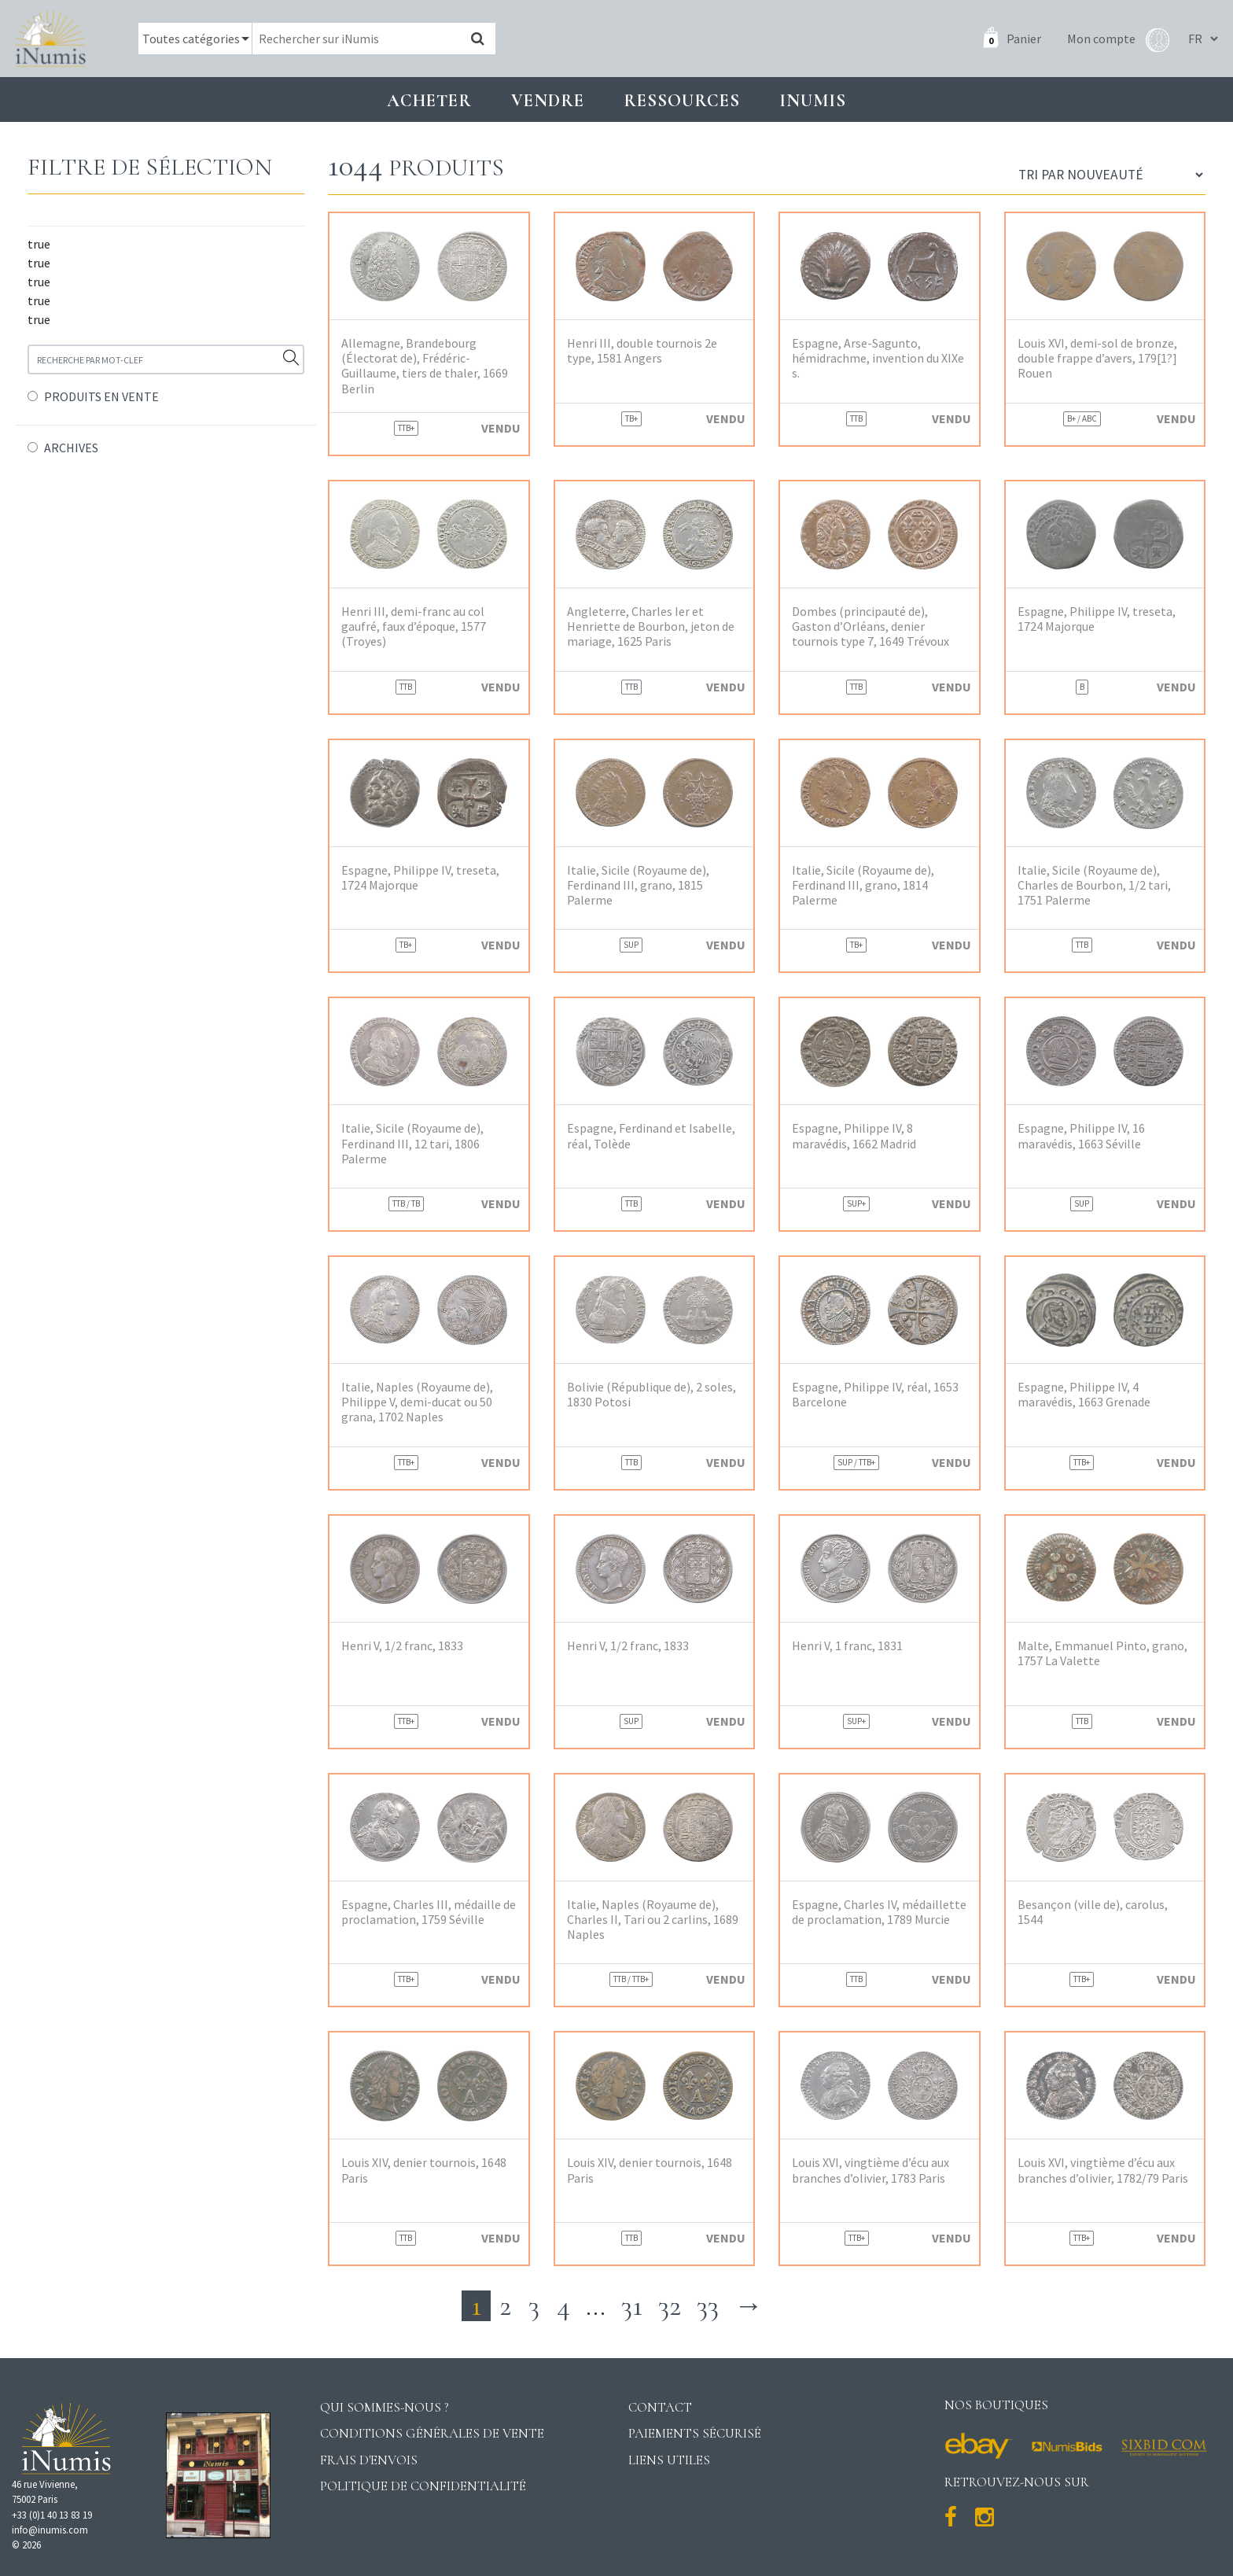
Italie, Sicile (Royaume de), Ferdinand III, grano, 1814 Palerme (863, 885)
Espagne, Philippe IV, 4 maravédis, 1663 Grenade (1084, 1395)
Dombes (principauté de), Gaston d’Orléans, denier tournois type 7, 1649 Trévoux (870, 626)
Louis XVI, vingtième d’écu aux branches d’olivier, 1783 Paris (870, 2170)
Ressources (682, 100)
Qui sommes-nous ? (384, 2407)
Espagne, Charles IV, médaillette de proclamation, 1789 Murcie (879, 1912)
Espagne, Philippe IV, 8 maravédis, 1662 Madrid (854, 1136)
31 (631, 2305)
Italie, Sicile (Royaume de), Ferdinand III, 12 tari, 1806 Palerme (412, 1143)
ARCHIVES (71, 447)
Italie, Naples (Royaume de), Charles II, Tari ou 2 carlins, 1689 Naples (652, 1919)
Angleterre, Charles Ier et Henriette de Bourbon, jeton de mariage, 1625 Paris (650, 626)
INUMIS (812, 100)
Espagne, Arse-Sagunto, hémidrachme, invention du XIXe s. (878, 358)
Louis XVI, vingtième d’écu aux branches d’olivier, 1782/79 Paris (1103, 2170)
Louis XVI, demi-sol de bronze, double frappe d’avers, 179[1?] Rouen (1097, 358)
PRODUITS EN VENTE (101, 396)
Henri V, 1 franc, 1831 (847, 1645)
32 (669, 2305)
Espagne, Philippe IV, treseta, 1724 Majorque (1097, 619)
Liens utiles (669, 2460)
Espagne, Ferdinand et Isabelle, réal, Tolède (651, 1136)
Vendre (547, 100)
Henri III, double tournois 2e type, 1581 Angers (642, 351)
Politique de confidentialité (423, 2486)
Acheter (429, 100)
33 (708, 2305)
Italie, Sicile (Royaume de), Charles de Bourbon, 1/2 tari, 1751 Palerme (1094, 885)
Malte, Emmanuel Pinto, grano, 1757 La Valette (1102, 1653)
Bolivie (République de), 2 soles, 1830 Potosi (651, 1395)
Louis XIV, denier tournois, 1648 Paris (423, 2170)
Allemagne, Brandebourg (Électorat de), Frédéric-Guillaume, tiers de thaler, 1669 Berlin (424, 366)
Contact (660, 2407)
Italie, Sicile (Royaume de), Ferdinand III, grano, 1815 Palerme (638, 885)
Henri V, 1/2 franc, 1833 (402, 1645)
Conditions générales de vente (432, 2433)
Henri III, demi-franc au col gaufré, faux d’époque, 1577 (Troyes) (413, 626)
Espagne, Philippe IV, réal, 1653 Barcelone (875, 1395)
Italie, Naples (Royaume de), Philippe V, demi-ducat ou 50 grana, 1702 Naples (417, 1402)
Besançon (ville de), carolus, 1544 (1093, 1912)
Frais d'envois (369, 2460)
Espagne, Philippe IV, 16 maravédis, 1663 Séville (1081, 1136)
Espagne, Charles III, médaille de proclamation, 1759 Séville (428, 1912)
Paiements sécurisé (694, 2433)
